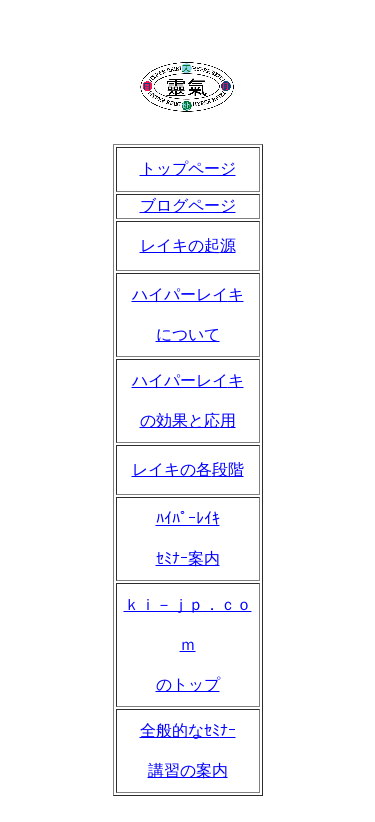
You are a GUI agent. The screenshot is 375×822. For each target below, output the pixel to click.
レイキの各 (172, 469)
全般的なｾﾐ (180, 730)
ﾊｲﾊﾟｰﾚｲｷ (188, 518)
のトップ (188, 684)
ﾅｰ (228, 730)
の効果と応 (180, 420)
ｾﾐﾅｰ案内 (188, 558)
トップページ (188, 168)
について (188, 334)
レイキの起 (180, 245)
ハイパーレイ (180, 294)
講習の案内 (188, 770)
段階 (228, 469)
